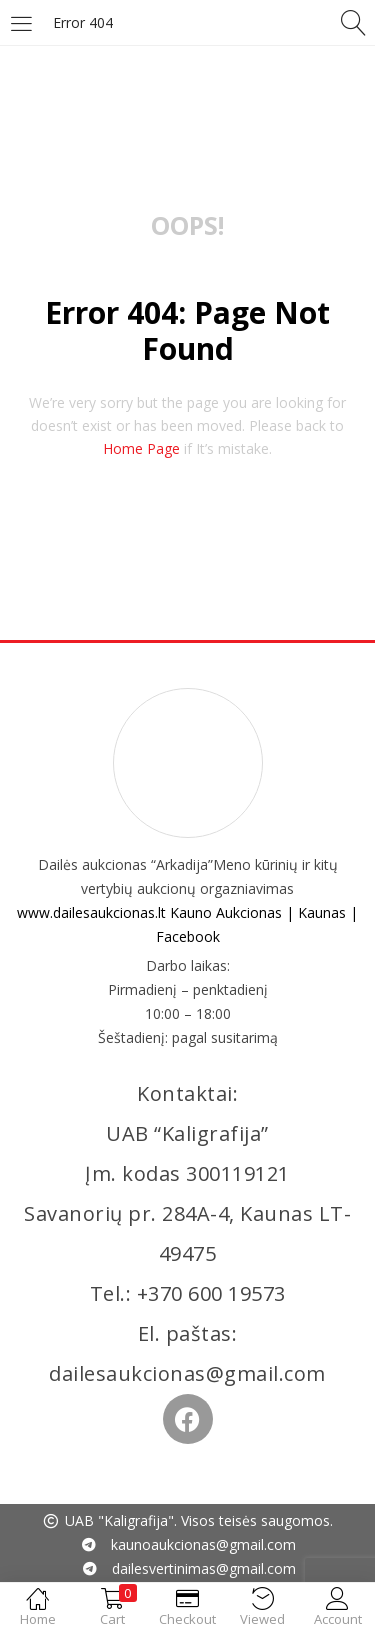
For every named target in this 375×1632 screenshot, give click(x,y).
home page (141, 448)
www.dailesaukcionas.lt (91, 912)
